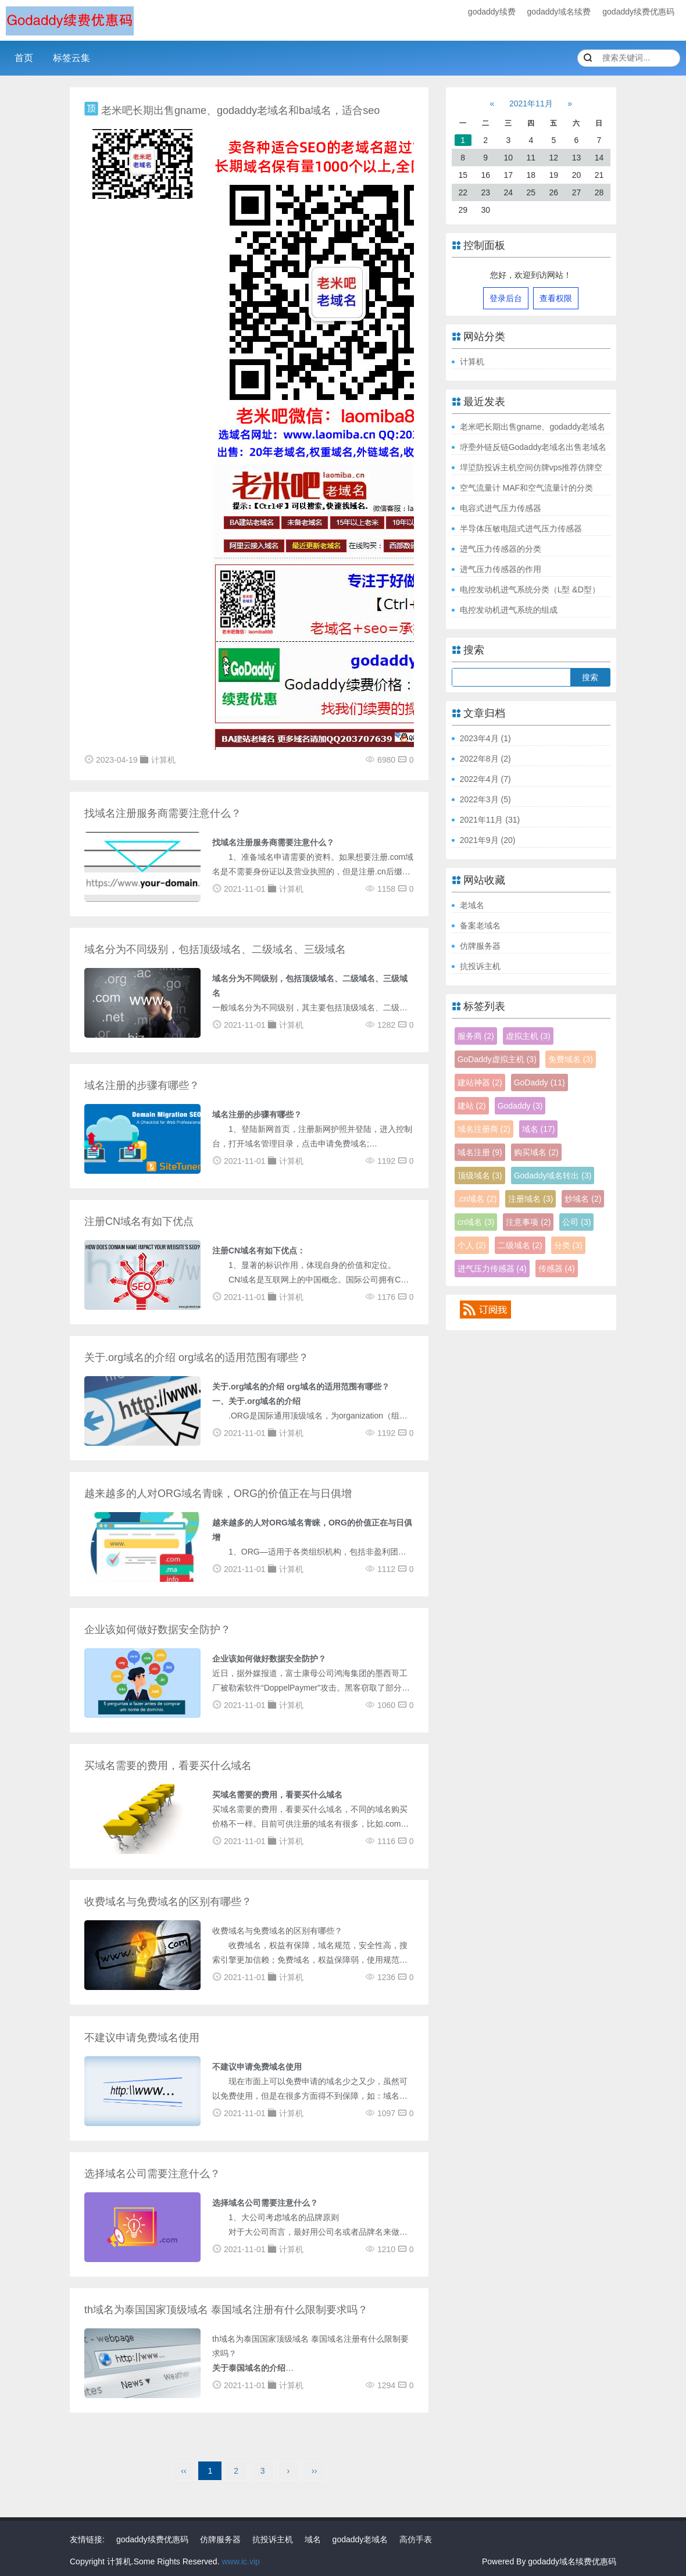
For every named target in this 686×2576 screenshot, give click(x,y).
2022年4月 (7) (485, 779)
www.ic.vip (240, 2561)
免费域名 (570, 1059)
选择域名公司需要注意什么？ (152, 2174)
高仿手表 (415, 2539)
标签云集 (71, 58)
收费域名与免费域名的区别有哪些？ (168, 1901)
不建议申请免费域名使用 (141, 2037)
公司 (576, 1222)
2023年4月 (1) (485, 738)
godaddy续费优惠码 (638, 11)
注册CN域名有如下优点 (139, 1221)
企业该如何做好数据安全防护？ (157, 1629)
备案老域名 (480, 925)
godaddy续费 (492, 11)
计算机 (472, 361)
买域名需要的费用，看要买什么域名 (168, 1765)
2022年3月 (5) (485, 799)
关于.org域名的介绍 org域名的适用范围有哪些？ (196, 1357)
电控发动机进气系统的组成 (509, 609)
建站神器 (480, 1082)
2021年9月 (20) (488, 840)
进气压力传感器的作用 (500, 569)
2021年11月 (531, 103)
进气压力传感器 (492, 1268)
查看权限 (555, 298)
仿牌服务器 (480, 946)
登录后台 (506, 298)
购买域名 (536, 1152)
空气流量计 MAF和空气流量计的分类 (526, 487)
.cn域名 (477, 1198)
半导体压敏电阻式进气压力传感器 (521, 528)
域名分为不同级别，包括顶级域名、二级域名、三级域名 (215, 949)
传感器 (556, 1268)
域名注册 (480, 1152)
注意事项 (528, 1222)
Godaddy (520, 1105)
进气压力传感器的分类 (500, 548)
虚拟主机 (528, 1036)
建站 (472, 1105)
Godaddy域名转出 (553, 1175)
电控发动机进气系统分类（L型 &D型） (530, 589)
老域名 (472, 905)
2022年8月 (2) (485, 758)
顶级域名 (480, 1175)
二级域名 (520, 1245)
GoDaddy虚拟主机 (497, 1059)
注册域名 (530, 1198)
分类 (568, 1245)
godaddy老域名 (360, 2539)
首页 (24, 58)
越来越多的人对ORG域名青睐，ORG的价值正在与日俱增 (218, 1493)
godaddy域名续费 (559, 11)
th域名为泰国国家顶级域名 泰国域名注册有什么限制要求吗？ (226, 2310)
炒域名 (582, 1198)
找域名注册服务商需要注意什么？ (162, 813)
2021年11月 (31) (490, 819)
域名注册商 (484, 1129)
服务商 (476, 1036)
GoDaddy (539, 1082)
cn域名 (476, 1222)
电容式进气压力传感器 (500, 508)
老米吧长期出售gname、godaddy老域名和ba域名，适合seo (240, 110)
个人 (472, 1245)
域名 (538, 1129)
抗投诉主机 (480, 966)
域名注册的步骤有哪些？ (141, 1085)
